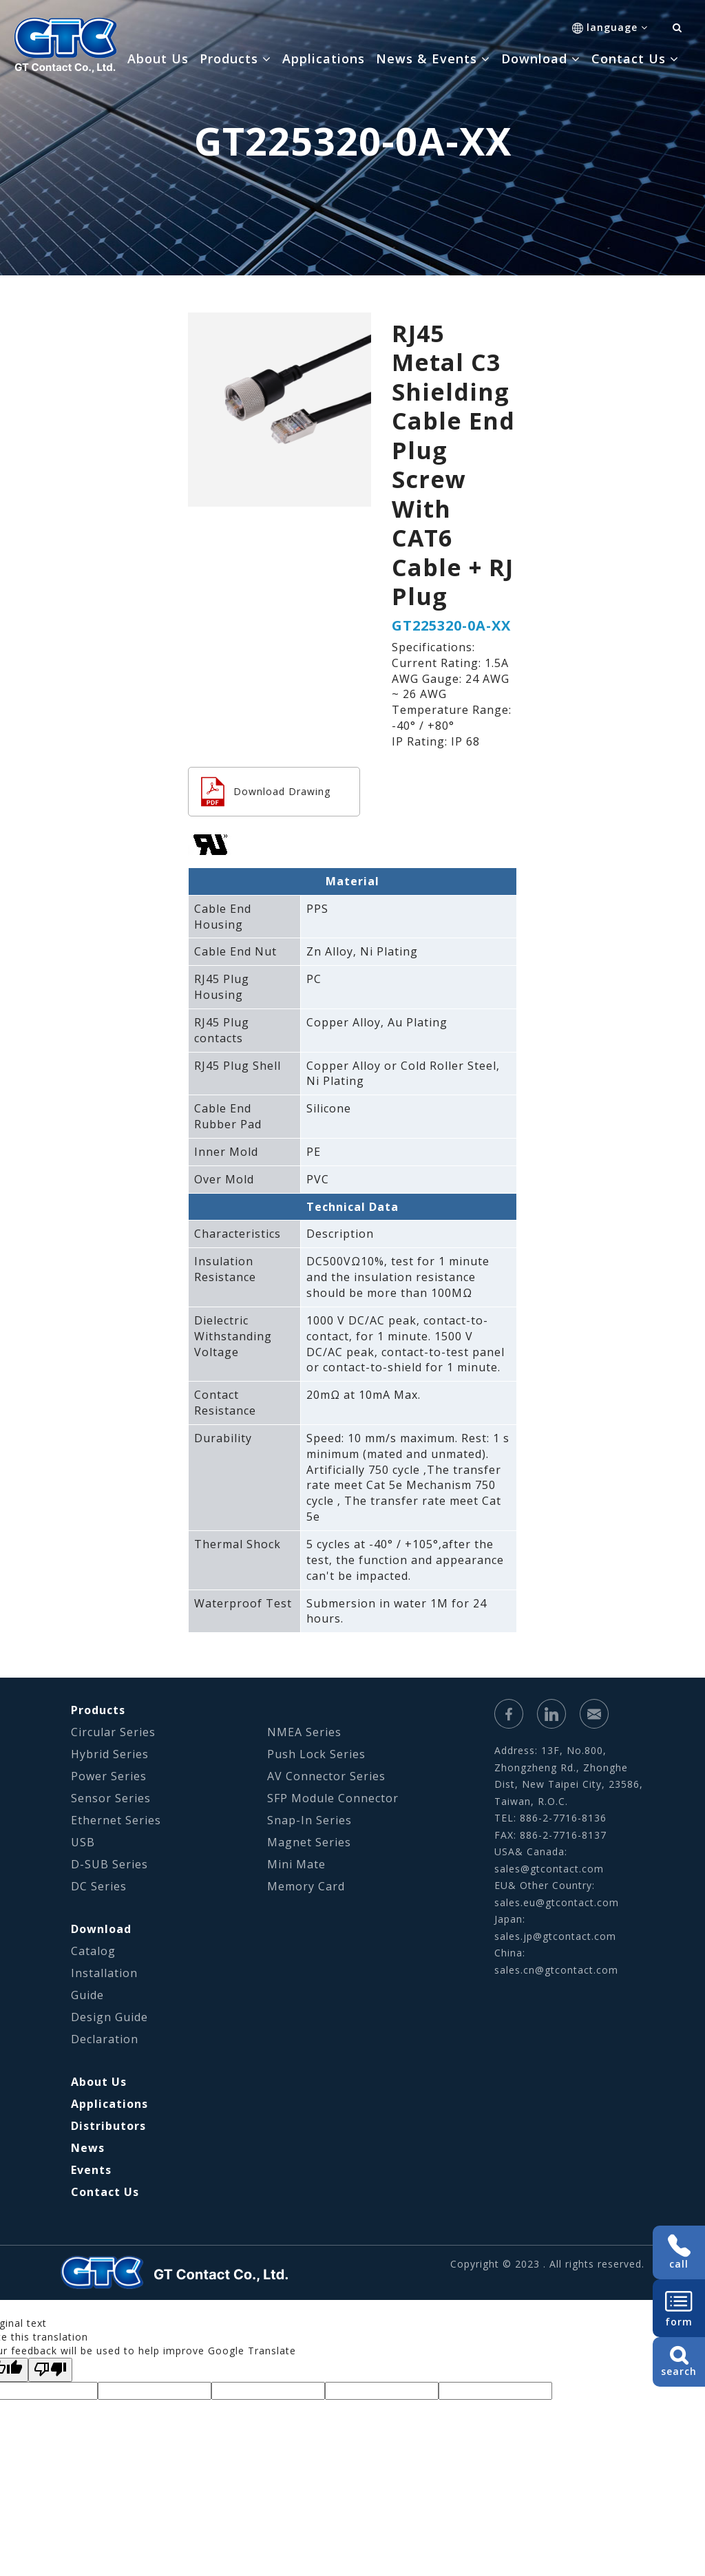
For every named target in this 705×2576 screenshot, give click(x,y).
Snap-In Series (309, 1820)
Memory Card (306, 1886)
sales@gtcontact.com (549, 1868)
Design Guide (109, 2017)
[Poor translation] (50, 2370)
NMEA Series (304, 1732)
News (88, 2147)
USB (83, 1842)
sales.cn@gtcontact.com (556, 1969)
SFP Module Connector (333, 1798)
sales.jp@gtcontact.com (555, 1936)
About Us (158, 58)
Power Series (109, 1776)
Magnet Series (309, 1842)
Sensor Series (111, 1798)
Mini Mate (296, 1864)
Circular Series (113, 1732)
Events (91, 2169)
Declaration (104, 2039)
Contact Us (105, 2191)
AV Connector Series (326, 1776)
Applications (323, 58)
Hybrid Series (110, 1754)
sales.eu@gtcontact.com (556, 1902)
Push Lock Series (316, 1754)
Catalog (93, 1951)
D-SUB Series (109, 1864)
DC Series (99, 1886)
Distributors (108, 2125)
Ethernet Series (116, 1820)
